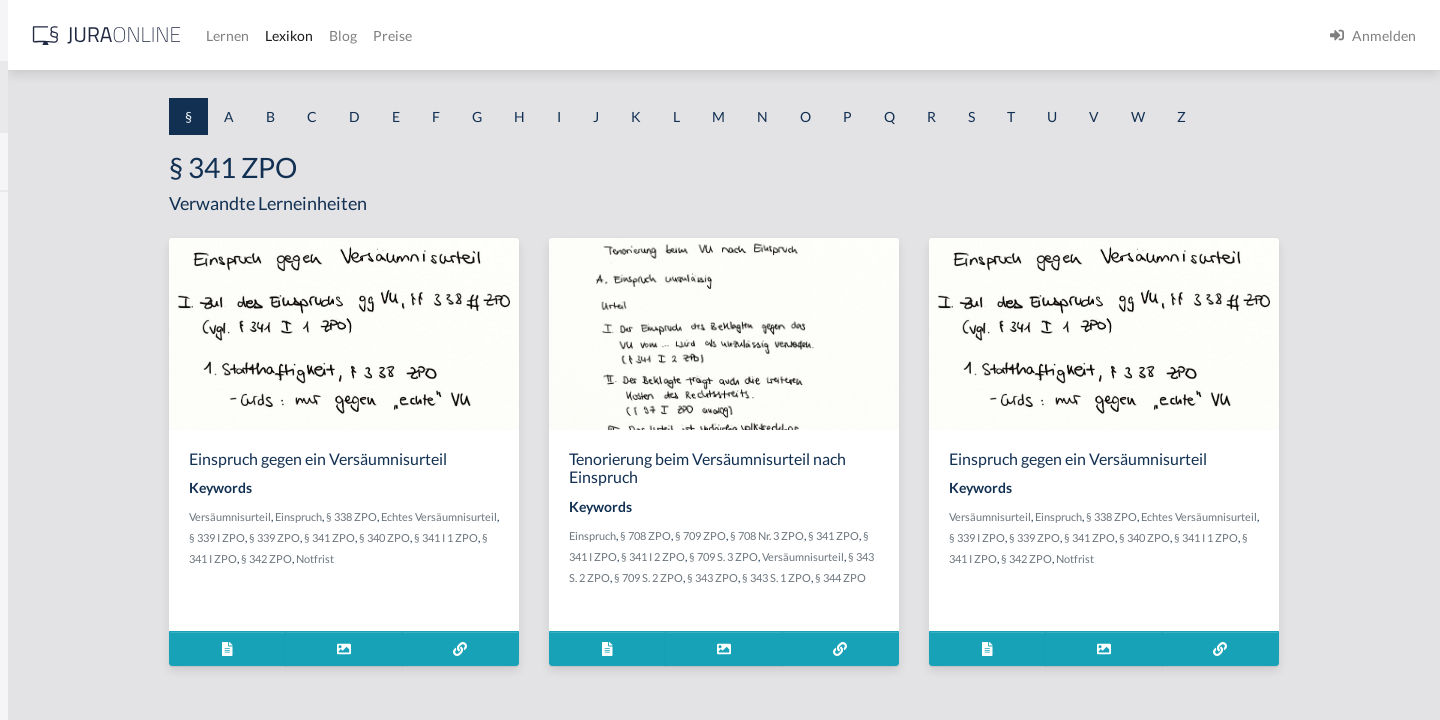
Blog (655, 35)
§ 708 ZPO (804, 535)
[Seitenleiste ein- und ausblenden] (288, 30)
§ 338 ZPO (517, 516)
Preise (704, 35)
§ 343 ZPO (891, 577)
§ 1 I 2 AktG (51, 482)
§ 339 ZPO (526, 537)
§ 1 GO (37, 302)
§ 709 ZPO (859, 535)
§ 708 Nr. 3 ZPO (926, 535)
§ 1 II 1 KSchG (58, 662)
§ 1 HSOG (46, 392)
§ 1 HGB (41, 347)
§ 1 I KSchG (51, 617)
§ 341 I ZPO (478, 558)
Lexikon (601, 35)
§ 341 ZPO (581, 537)
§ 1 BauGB (48, 257)
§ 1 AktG (42, 212)
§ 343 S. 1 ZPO (955, 577)
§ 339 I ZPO (469, 537)
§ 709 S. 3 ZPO (882, 556)
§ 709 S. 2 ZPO (827, 577)
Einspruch (464, 516)
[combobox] (160, 97)
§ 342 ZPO (535, 558)
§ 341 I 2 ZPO (812, 556)
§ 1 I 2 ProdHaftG (70, 527)
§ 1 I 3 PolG (51, 572)
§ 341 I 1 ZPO (414, 558)
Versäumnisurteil (396, 516)
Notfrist (584, 558)
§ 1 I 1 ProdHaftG (70, 437)
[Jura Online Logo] (419, 35)
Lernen (539, 35)
